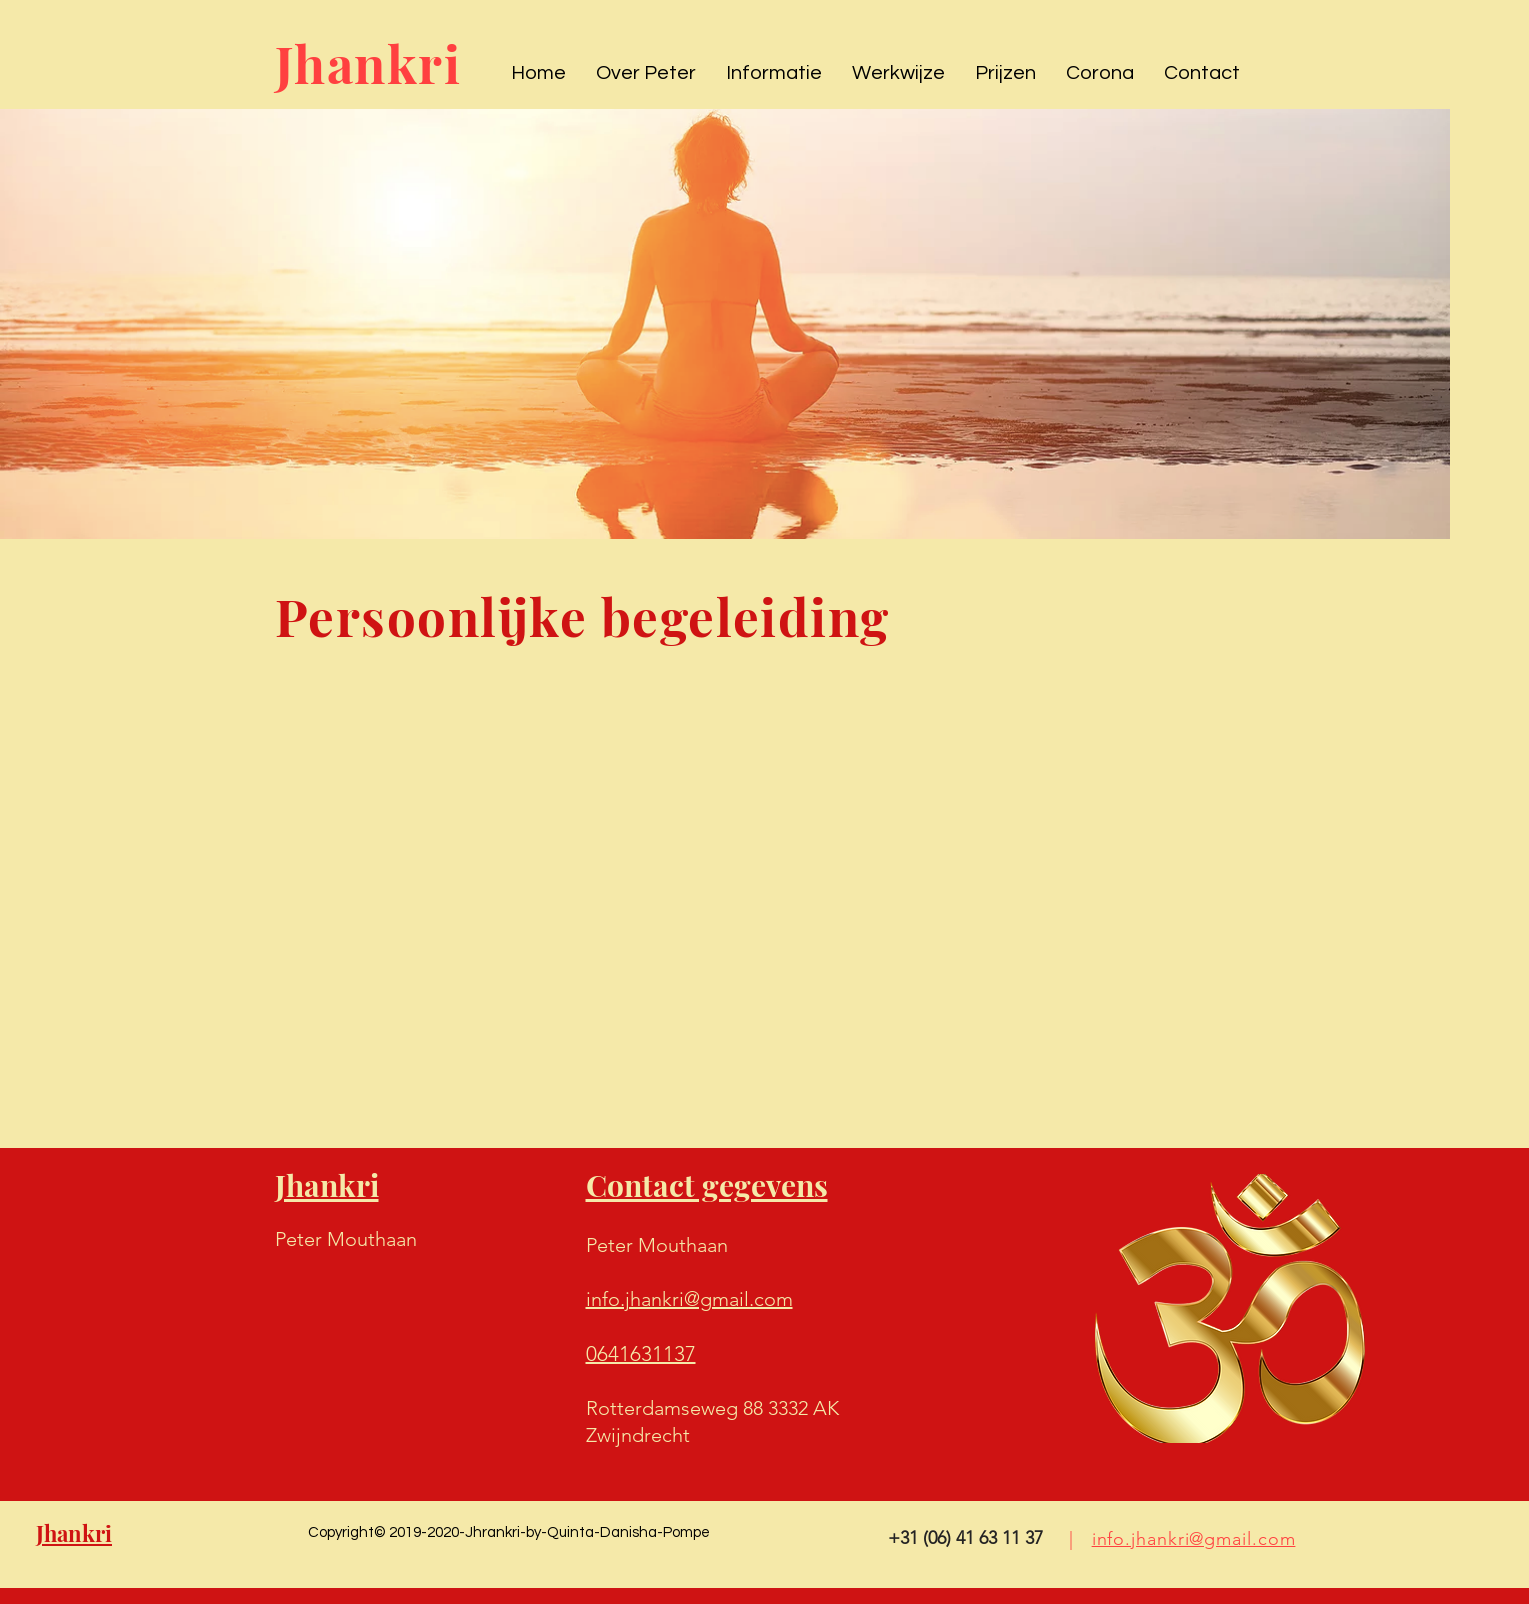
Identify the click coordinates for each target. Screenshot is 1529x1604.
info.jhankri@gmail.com (1194, 1539)
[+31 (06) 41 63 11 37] (965, 1539)
